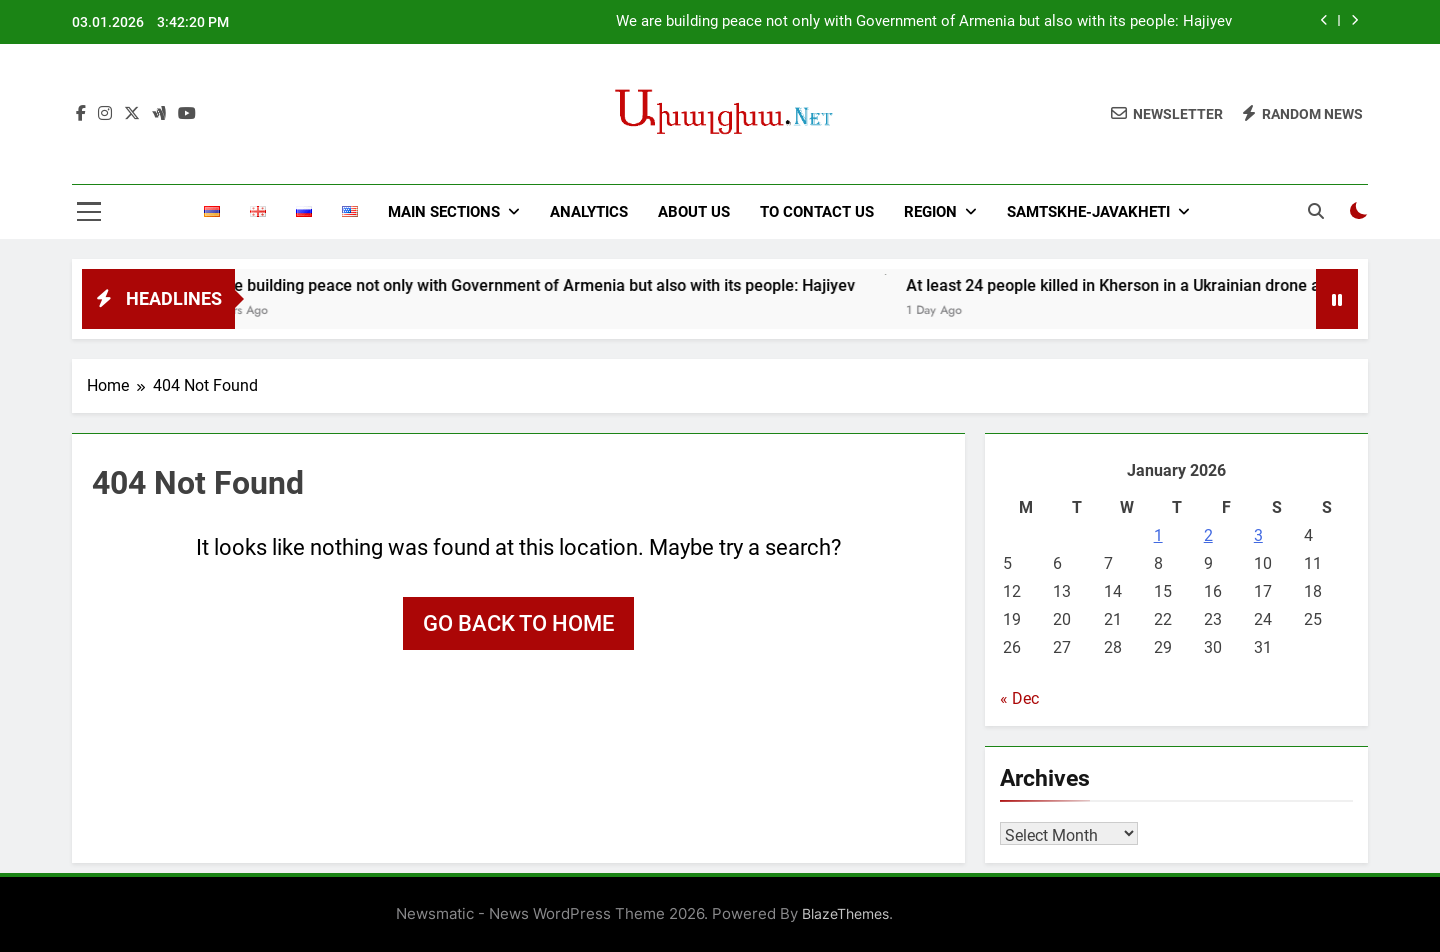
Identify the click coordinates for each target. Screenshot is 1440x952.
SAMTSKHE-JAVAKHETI (1088, 212)
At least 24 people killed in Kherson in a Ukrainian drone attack (1152, 285)
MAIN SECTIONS (444, 212)
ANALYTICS (589, 212)
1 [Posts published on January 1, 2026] (1158, 535)
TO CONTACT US (817, 212)
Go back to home (518, 623)
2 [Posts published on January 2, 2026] (1208, 535)
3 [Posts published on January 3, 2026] (1258, 535)
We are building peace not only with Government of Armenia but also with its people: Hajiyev (924, 22)
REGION (930, 212)
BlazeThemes (845, 913)
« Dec (1019, 698)
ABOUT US (694, 212)
